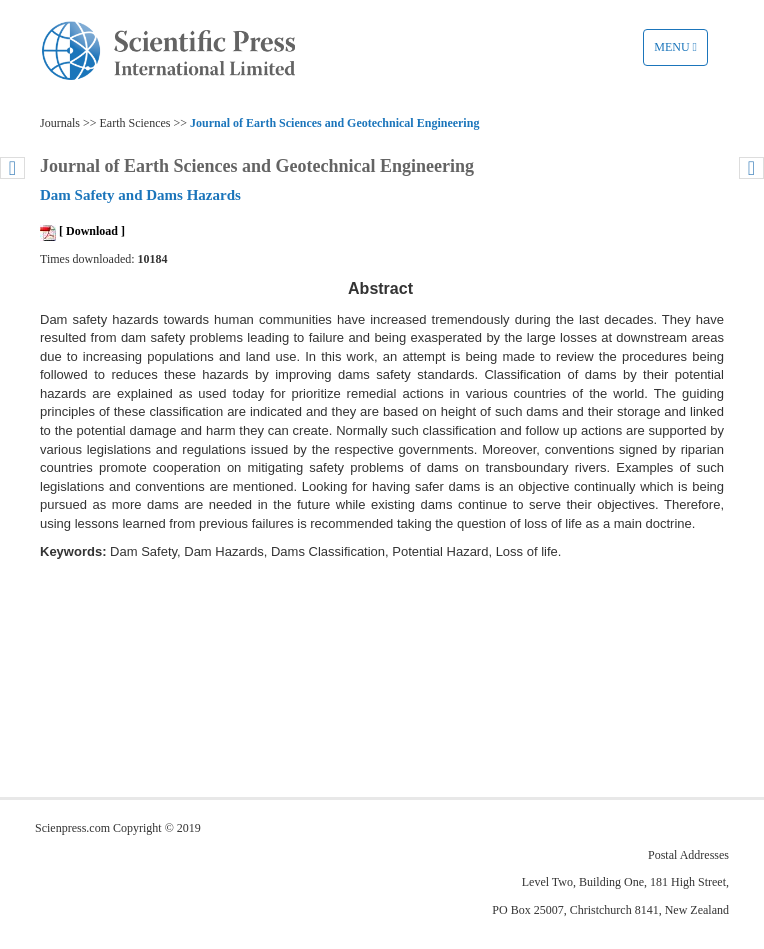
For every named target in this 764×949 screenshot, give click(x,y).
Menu (680, 52)
